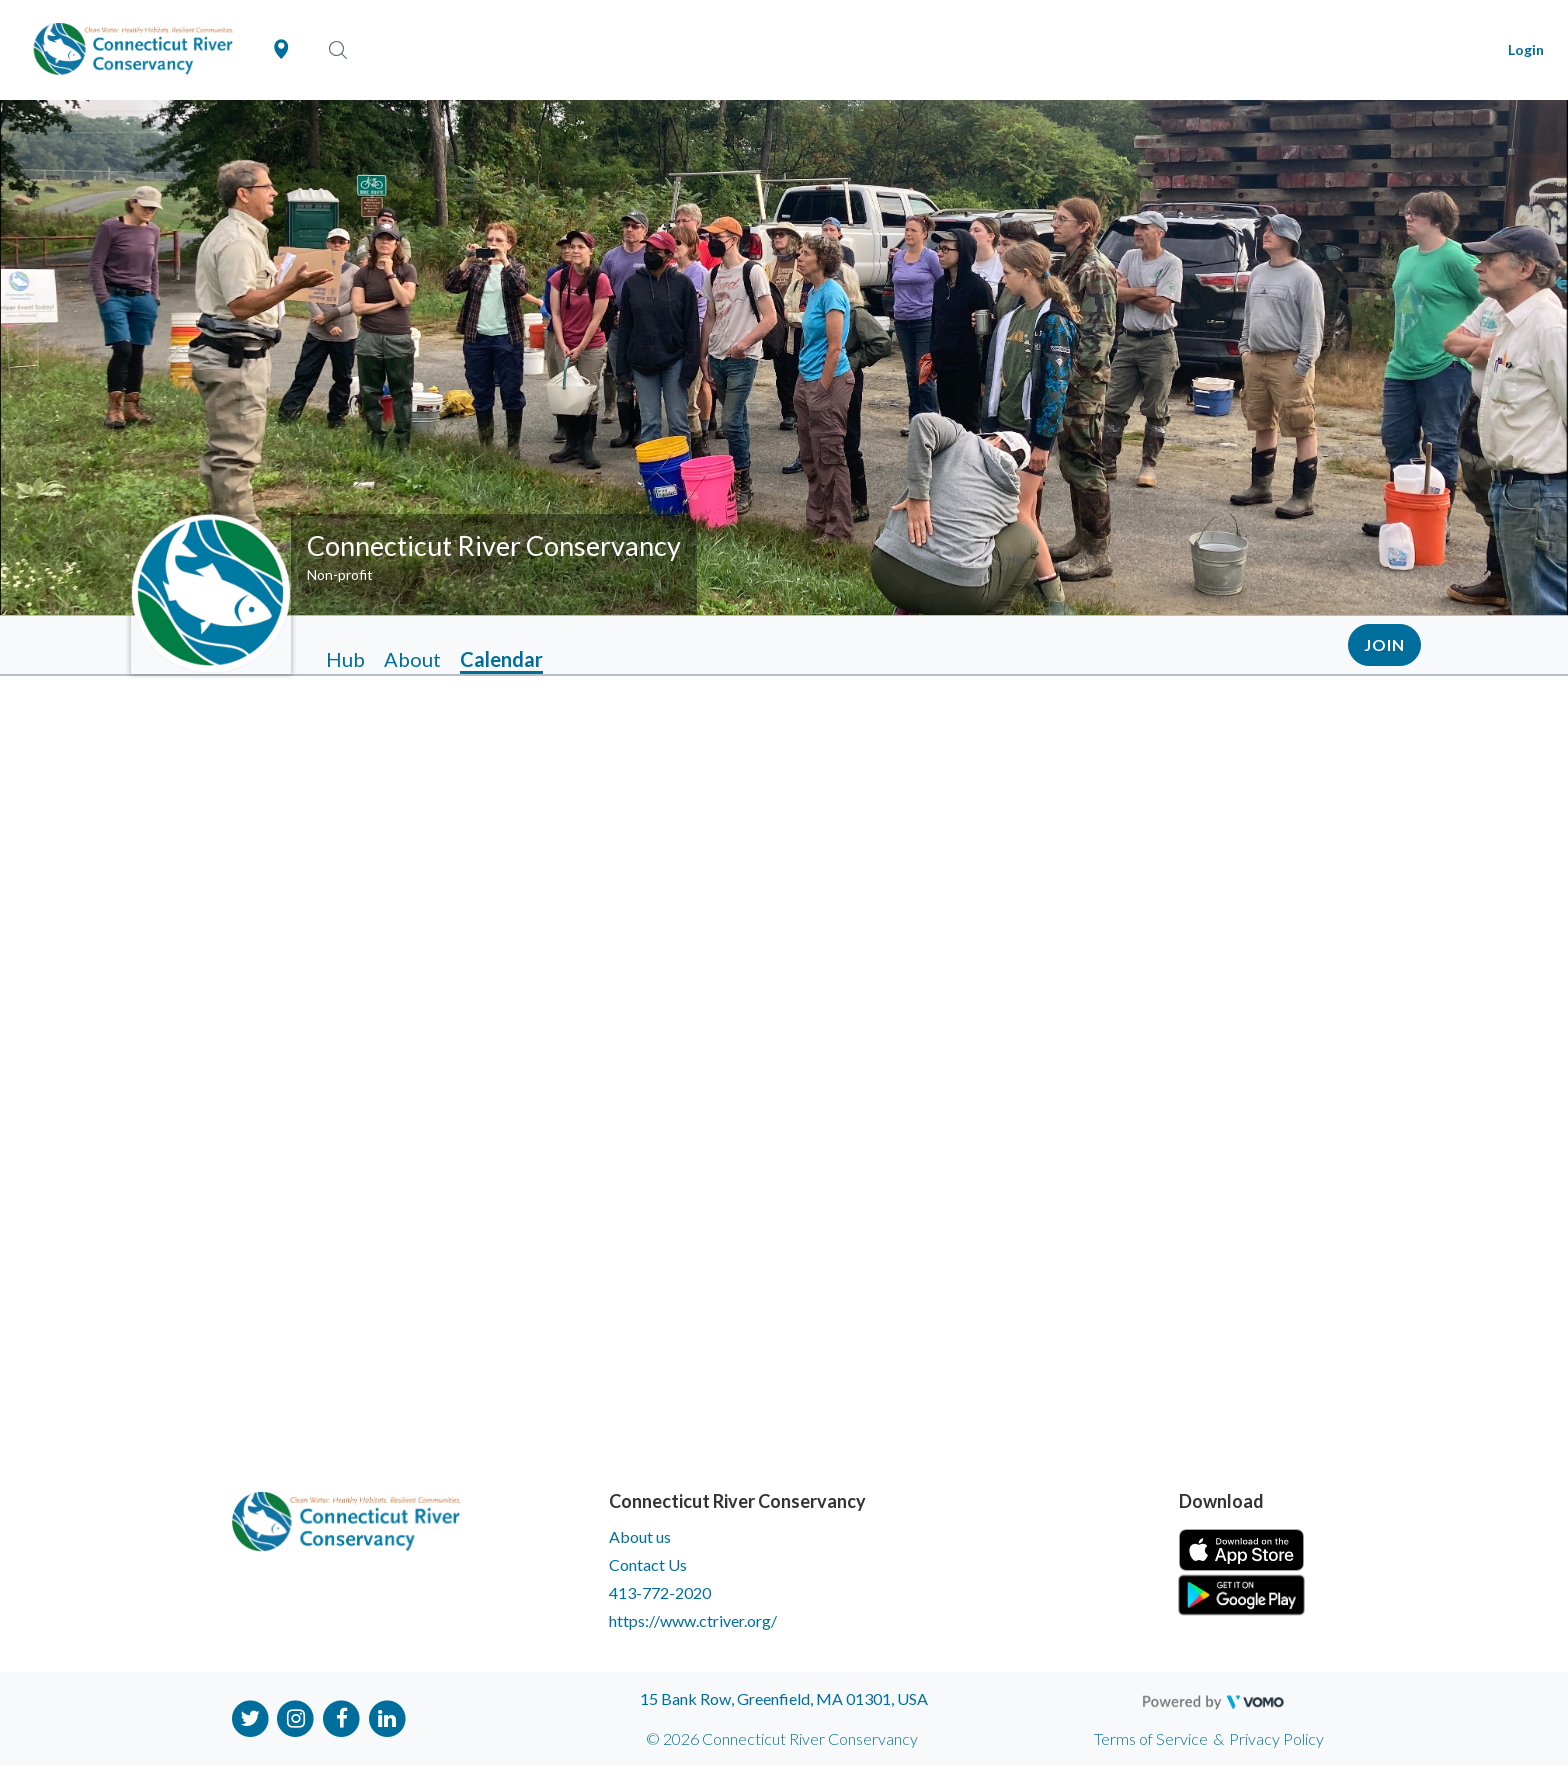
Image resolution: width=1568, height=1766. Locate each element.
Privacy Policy (1276, 1738)
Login (1526, 49)
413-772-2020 (660, 1592)
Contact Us (648, 1564)
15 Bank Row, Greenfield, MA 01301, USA (784, 1698)
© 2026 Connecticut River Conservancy (782, 1738)
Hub (345, 659)
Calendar (501, 659)
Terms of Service (1151, 1738)
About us (640, 1536)
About (412, 659)
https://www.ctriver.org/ (693, 1620)
